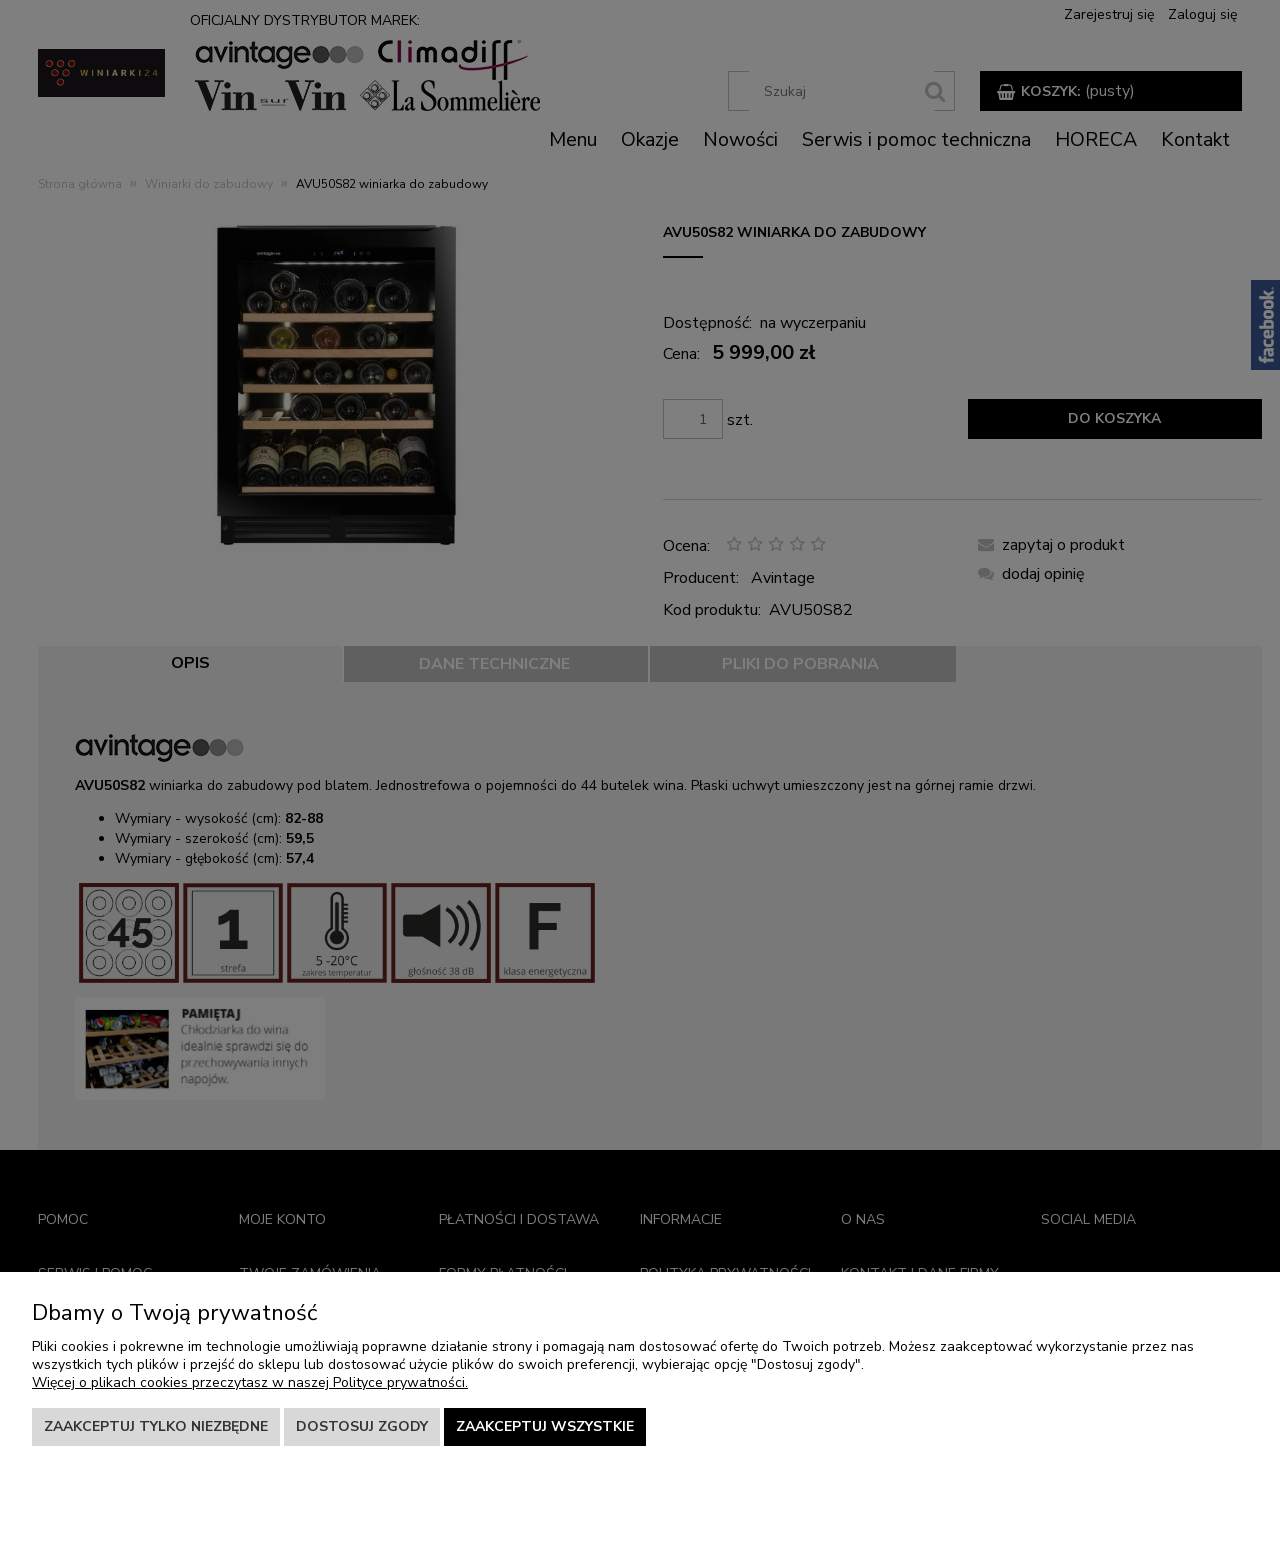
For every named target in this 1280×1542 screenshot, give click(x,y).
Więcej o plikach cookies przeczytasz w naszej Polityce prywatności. (250, 1382)
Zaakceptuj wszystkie (545, 1426)
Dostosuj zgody (362, 1426)
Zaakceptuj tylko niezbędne (156, 1426)
